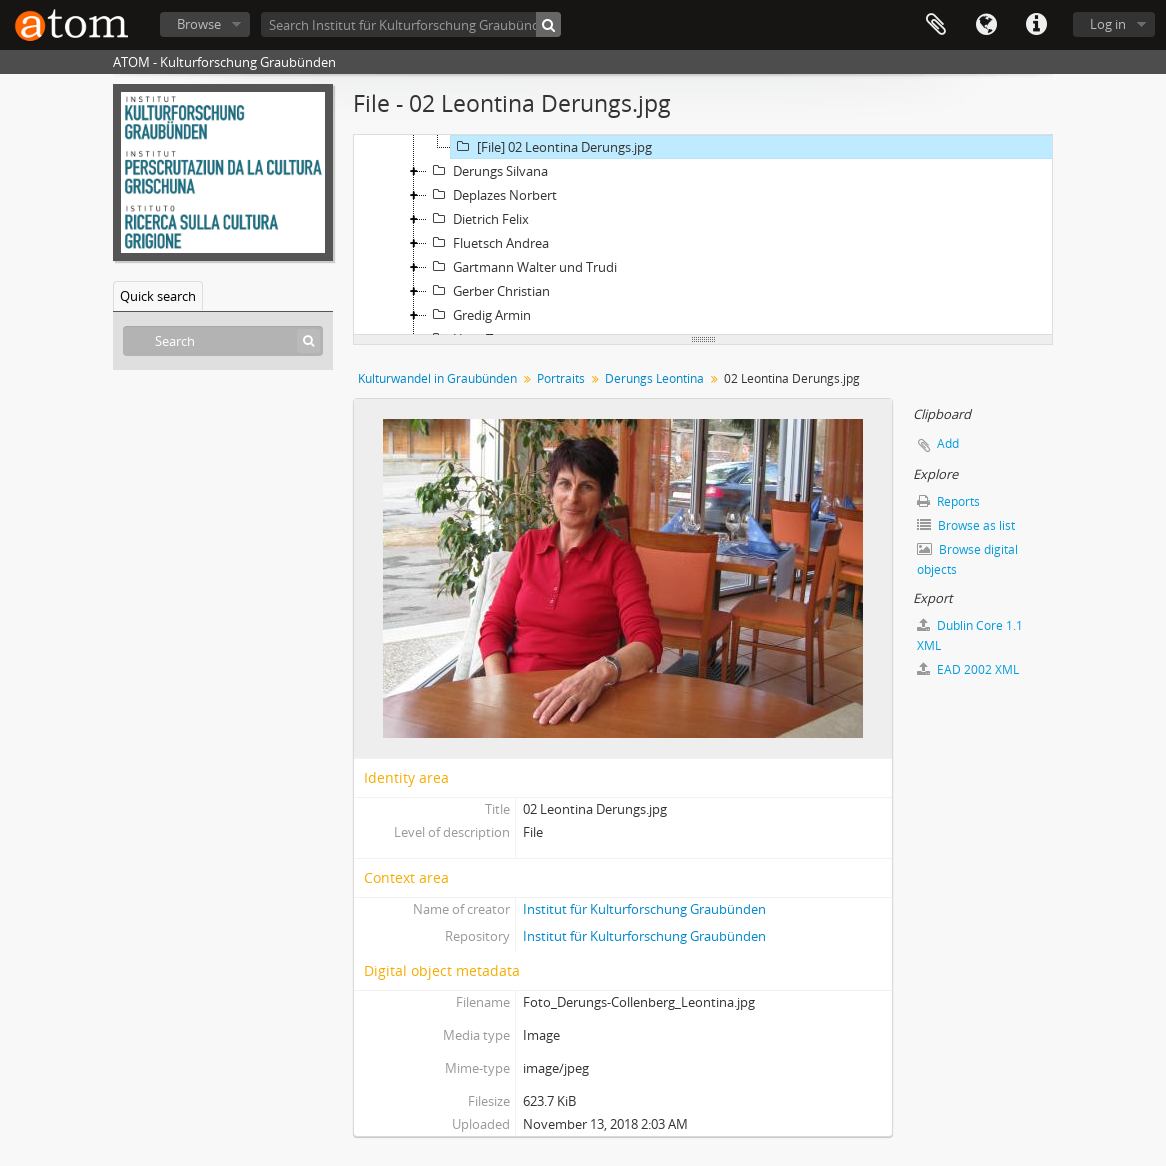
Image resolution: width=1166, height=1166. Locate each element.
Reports (948, 501)
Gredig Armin (479, 315)
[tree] (703, 235)
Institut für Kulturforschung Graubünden (644, 909)
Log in (1108, 24)
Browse (199, 24)
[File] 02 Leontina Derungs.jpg (551, 147)
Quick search (158, 296)
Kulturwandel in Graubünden (437, 378)
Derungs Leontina (654, 378)
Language (986, 25)
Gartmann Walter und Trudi (522, 267)
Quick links (1036, 25)
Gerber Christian (488, 291)
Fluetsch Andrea (488, 243)
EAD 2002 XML (968, 669)
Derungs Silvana (487, 171)
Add (948, 443)
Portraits (561, 378)
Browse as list (966, 525)
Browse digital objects (967, 559)
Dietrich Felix (478, 219)
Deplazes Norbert (492, 195)
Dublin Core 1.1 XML (970, 635)
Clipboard (936, 25)
